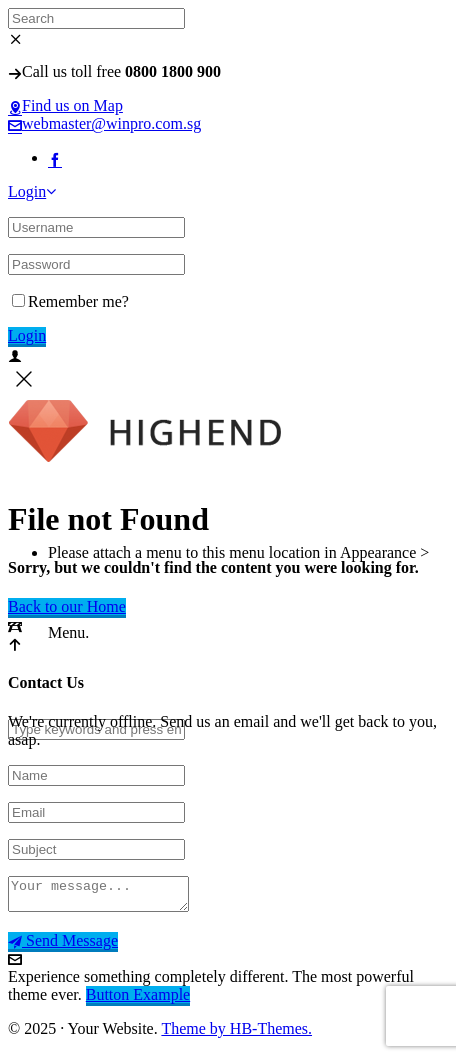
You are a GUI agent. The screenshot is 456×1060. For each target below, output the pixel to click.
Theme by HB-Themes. (236, 1034)
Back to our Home (67, 606)
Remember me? (70, 301)
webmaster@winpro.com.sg (104, 123)
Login (32, 191)
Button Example (138, 1000)
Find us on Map (65, 105)
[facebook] (55, 157)
